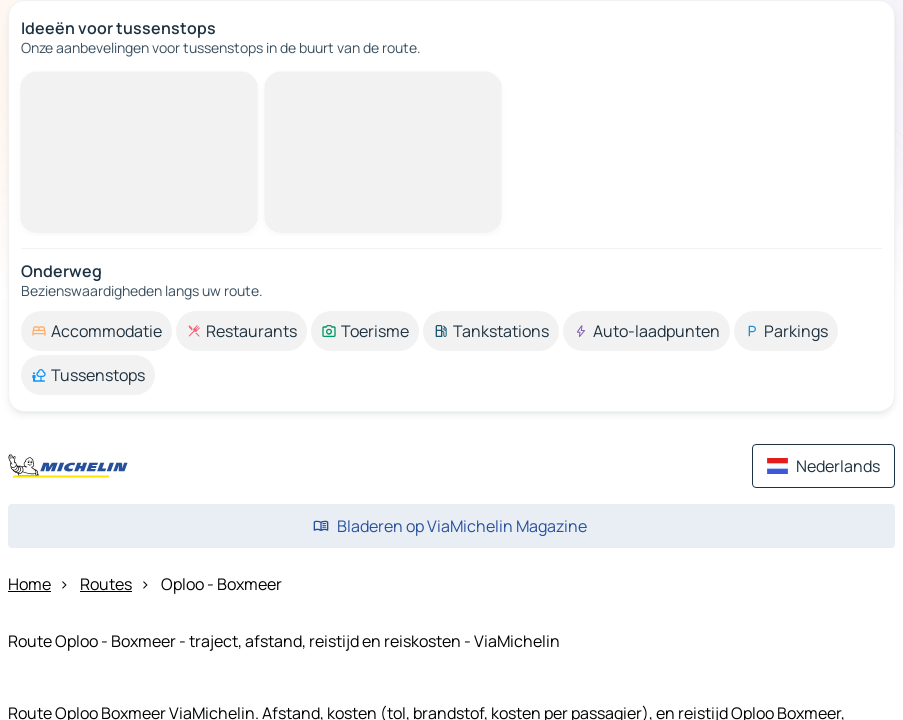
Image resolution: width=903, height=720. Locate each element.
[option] (96, 331)
